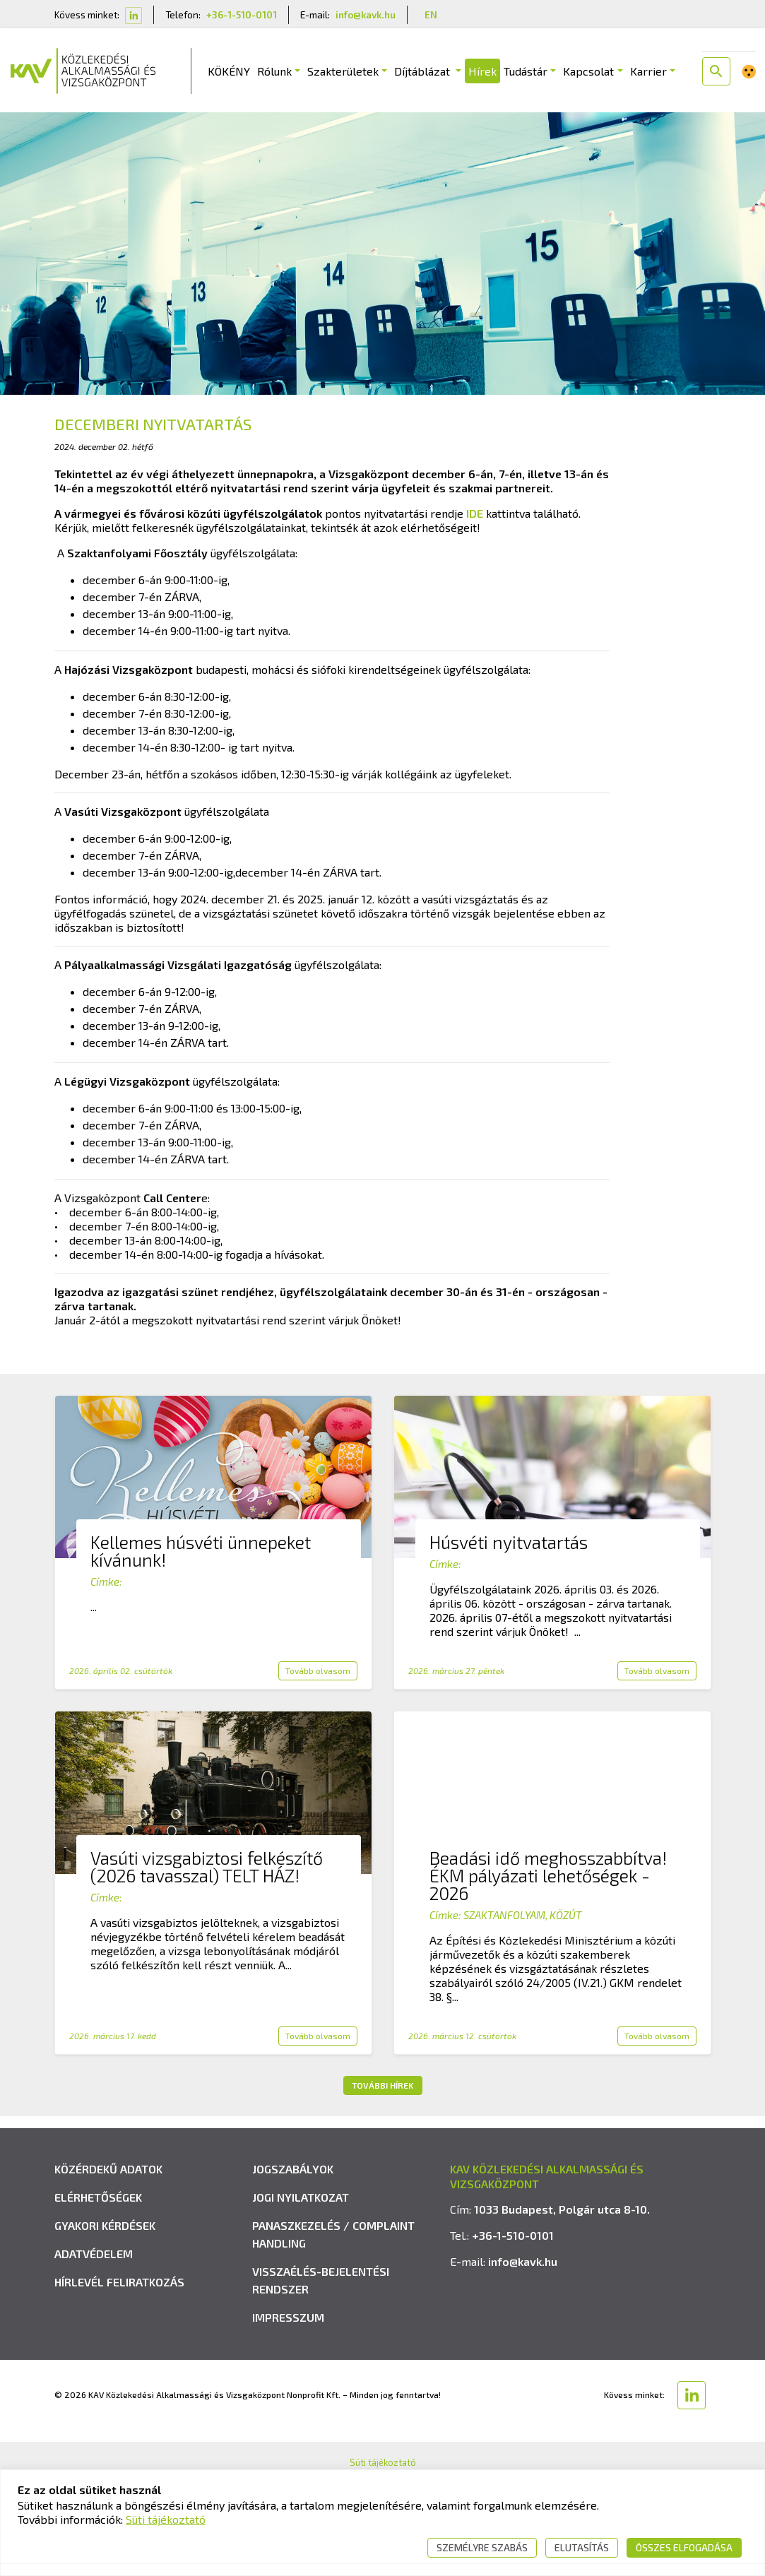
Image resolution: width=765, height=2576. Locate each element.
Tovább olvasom (317, 1673)
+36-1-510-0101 (241, 14)
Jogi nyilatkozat (300, 2427)
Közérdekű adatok (108, 2399)
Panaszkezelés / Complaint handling (333, 2464)
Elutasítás (582, 2547)
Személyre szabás (482, 2547)
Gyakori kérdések (104, 2455)
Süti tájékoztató (166, 2519)
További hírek (382, 2087)
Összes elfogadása (684, 2547)
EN (431, 14)
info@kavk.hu (366, 14)
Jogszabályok (292, 2399)
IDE (474, 515)
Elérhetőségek (98, 2427)
